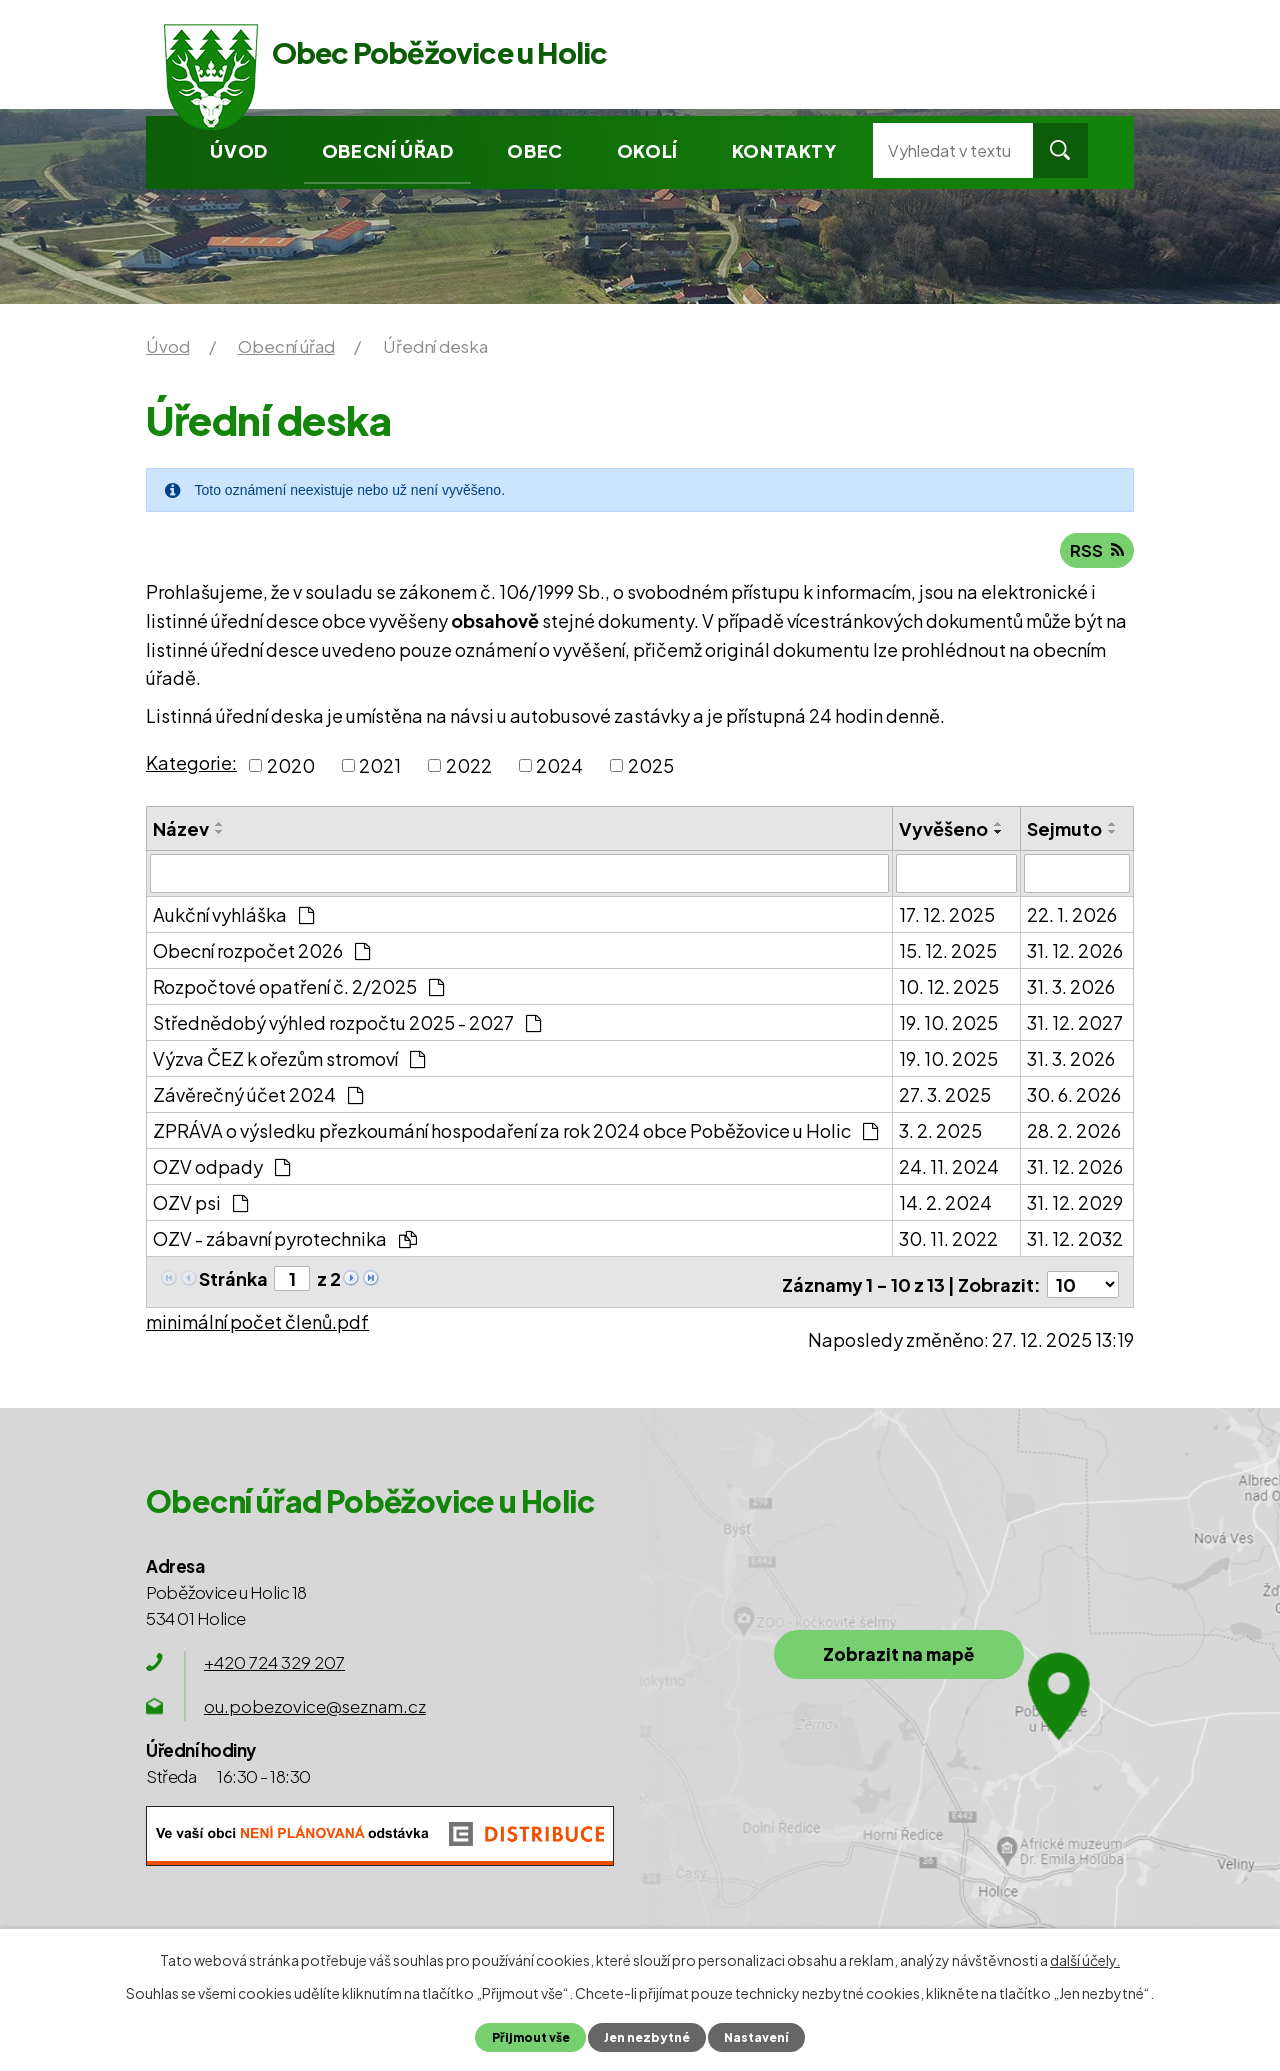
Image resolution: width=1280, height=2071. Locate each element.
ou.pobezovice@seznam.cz (315, 1704)
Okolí (647, 150)
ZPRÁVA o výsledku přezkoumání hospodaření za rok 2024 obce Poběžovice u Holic (515, 1132)
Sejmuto (1064, 831)
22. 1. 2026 (1072, 916)
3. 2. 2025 (940, 1132)
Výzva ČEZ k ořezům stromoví (289, 1060)
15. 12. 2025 (948, 952)
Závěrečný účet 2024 (258, 1096)
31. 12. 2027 (1075, 1024)
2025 (651, 768)
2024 (559, 768)
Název (181, 831)
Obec (534, 150)
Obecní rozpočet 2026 (261, 952)
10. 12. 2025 (949, 988)
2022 (469, 768)
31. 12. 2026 (1075, 952)
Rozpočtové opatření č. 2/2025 (298, 988)
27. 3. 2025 (945, 1096)
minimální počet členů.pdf (257, 1318)
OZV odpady (221, 1168)
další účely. (1085, 1960)
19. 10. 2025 (948, 1024)
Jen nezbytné (646, 2037)
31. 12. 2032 (1075, 1240)
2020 (291, 768)
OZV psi (200, 1204)
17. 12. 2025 (947, 916)
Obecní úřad (388, 150)
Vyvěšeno (943, 831)
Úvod (238, 150)
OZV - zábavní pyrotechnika (285, 1240)
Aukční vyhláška (233, 916)
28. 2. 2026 (1074, 1132)
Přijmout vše (526, 2037)
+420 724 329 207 (274, 1660)
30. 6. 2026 (1074, 1096)
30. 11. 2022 (948, 1240)
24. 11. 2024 (949, 1168)
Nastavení (760, 2037)
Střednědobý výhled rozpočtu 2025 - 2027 (347, 1024)
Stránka (233, 1280)
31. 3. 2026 (1071, 988)
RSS (1096, 553)
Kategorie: (191, 765)
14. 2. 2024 (945, 1204)
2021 (380, 768)
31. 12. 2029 (1075, 1204)
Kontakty (784, 150)
